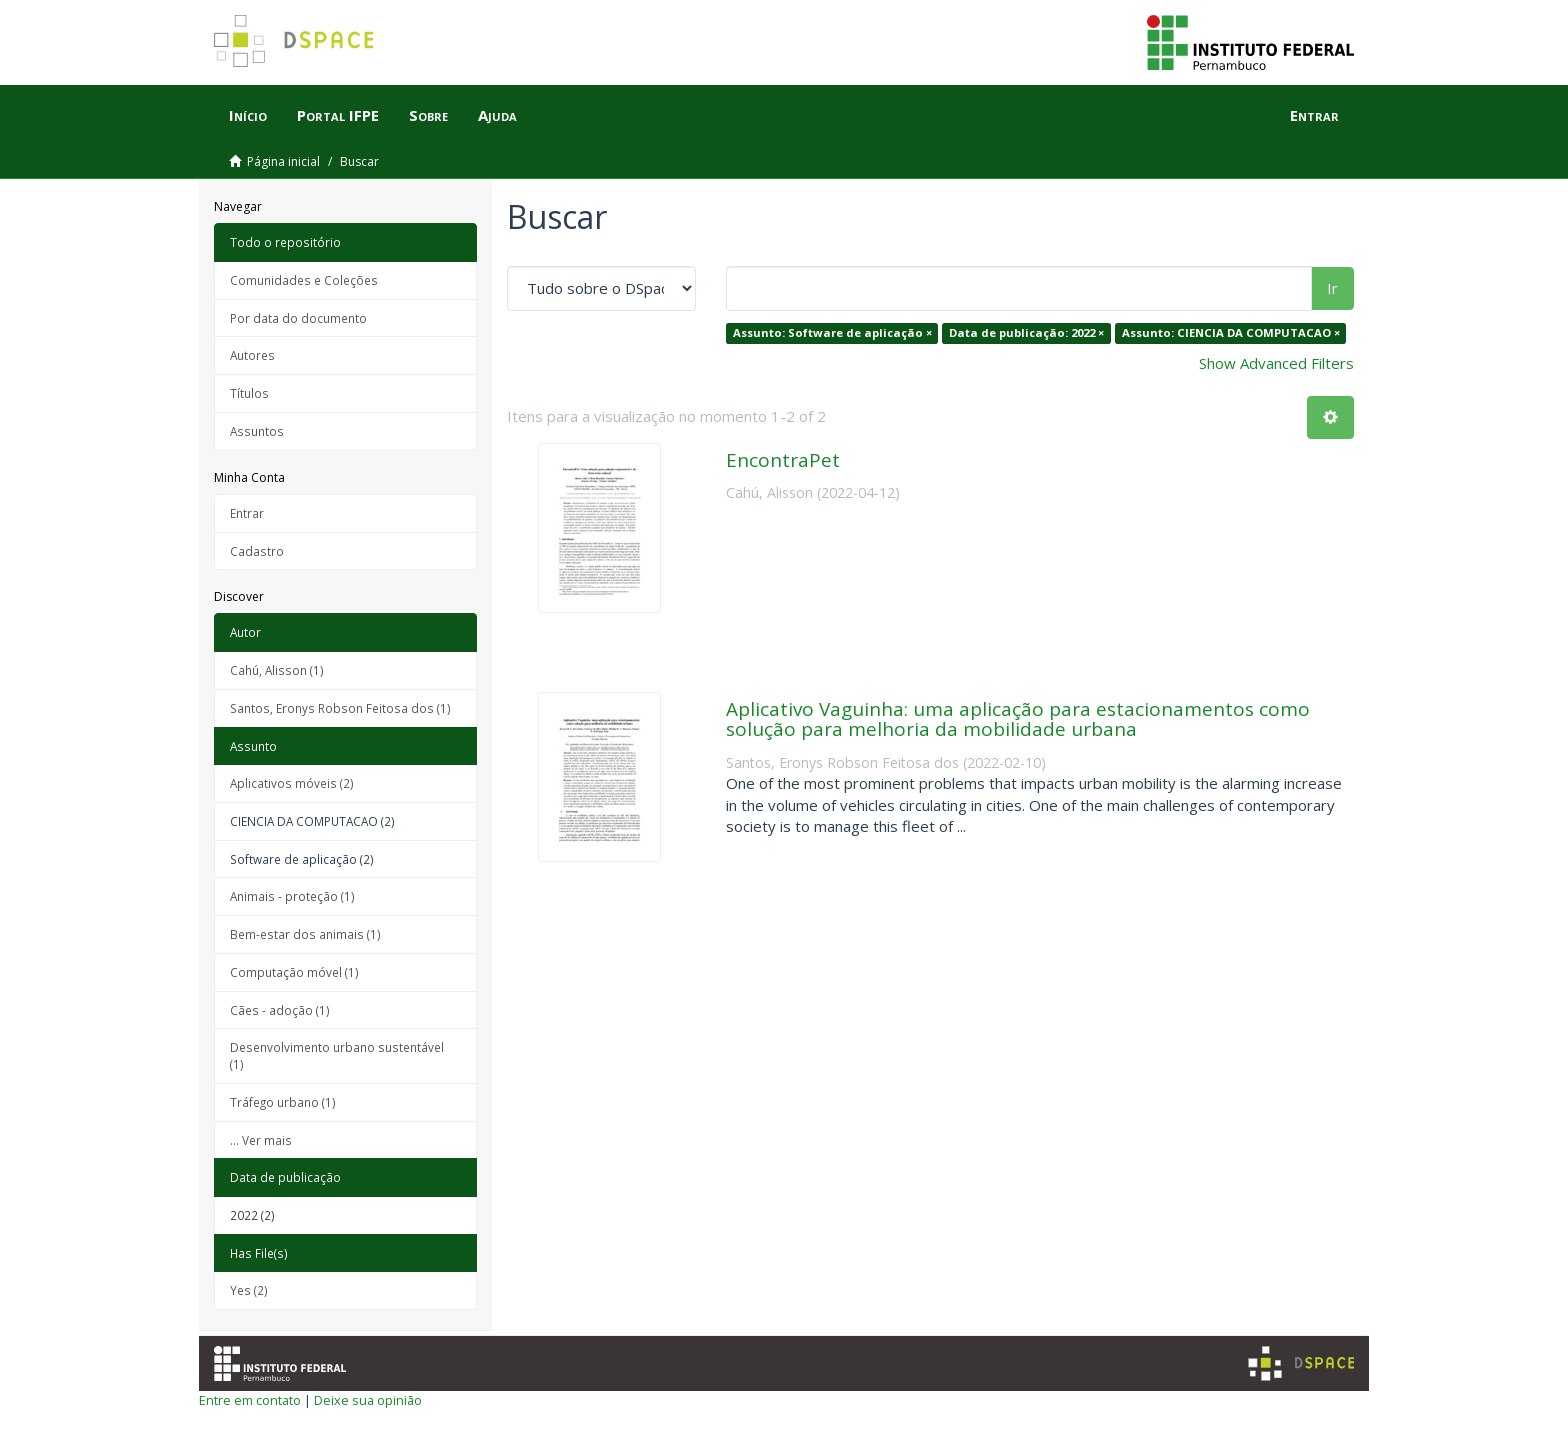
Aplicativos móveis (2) (292, 783)
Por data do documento (298, 318)
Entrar (247, 513)
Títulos (249, 393)
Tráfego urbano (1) (283, 1102)
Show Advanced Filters (1276, 363)
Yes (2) (249, 1290)
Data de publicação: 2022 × (1026, 332)
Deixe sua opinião (368, 1400)
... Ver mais (261, 1140)
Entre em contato (250, 1400)
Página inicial (283, 161)
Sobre (428, 115)
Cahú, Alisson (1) (277, 670)
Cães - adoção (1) (280, 1010)
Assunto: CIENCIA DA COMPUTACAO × (1231, 332)
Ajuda (497, 115)
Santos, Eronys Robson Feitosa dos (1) (340, 708)
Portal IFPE (338, 115)
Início (248, 115)
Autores (252, 355)
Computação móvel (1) (294, 972)
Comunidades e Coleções (304, 280)
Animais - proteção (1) (292, 896)
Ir (1332, 288)
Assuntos (257, 431)
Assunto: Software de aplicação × (832, 332)
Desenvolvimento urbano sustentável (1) (337, 1055)
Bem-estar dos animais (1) (305, 934)
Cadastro (257, 551)
